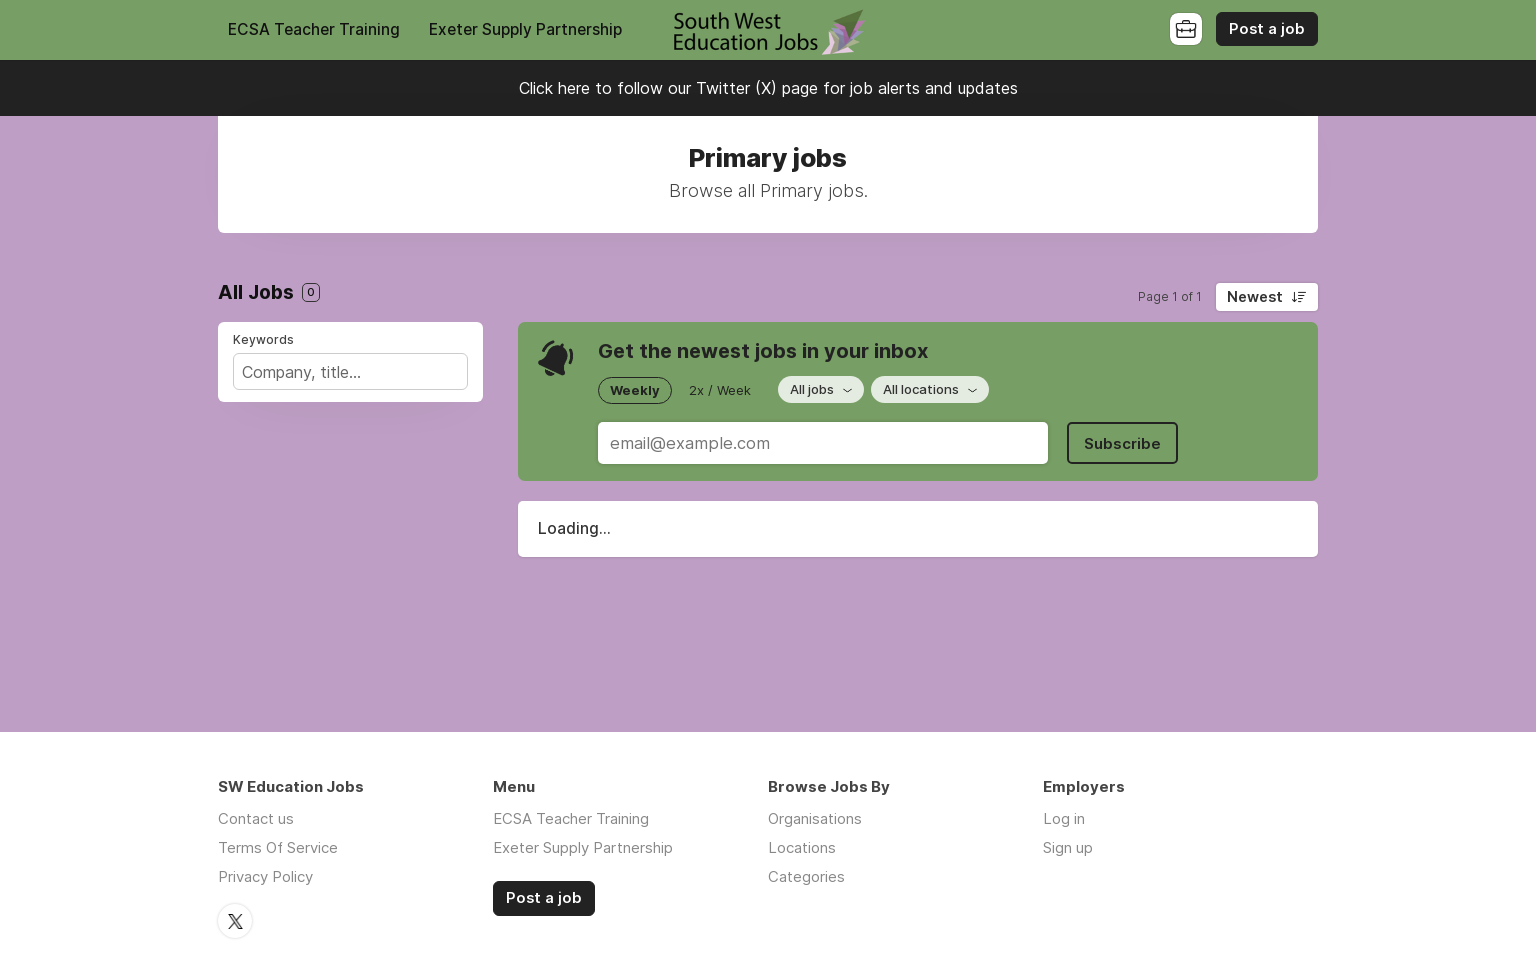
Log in (1064, 818)
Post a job (1267, 29)
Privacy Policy (265, 876)
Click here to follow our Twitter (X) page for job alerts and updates (768, 88)
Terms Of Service (278, 847)
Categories (806, 876)
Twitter (235, 921)
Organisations (815, 818)
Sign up (1068, 847)
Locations (802, 847)
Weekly (635, 390)
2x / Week (720, 390)
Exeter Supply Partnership (525, 29)
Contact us (256, 818)
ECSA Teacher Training (314, 29)
